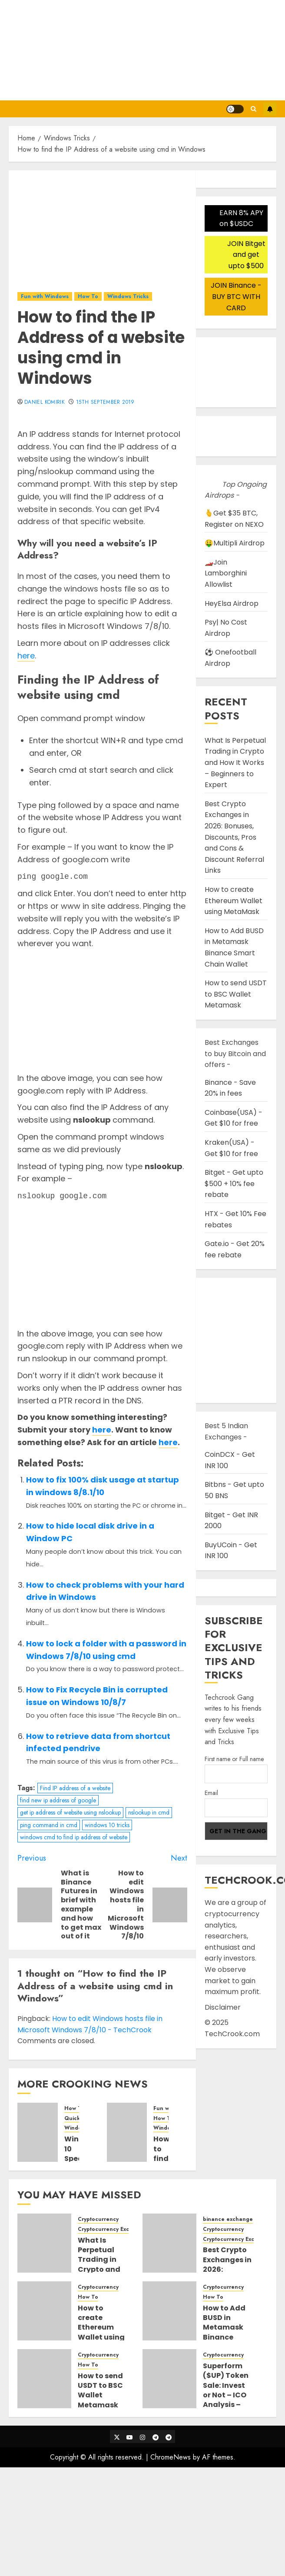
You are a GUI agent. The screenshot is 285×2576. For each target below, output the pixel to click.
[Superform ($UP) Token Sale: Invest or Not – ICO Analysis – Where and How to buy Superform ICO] (169, 2378)
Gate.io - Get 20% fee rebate (235, 1249)
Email (211, 1792)
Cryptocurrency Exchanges (113, 2229)
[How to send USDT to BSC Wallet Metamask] (44, 2378)
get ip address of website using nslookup (70, 1812)
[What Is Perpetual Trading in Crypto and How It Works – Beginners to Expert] (44, 2243)
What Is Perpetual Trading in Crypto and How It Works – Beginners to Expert (235, 762)
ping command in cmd (48, 1825)
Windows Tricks (128, 296)
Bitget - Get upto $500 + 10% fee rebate (234, 1183)
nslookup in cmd (148, 1812)
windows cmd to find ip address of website (73, 1837)
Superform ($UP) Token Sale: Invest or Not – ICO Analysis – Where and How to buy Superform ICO (226, 2405)
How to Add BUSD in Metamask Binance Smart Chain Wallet (234, 947)
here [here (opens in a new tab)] (26, 655)
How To (88, 296)
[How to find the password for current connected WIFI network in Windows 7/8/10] (127, 2132)
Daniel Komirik (44, 402)
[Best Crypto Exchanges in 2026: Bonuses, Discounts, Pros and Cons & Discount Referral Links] (169, 2243)
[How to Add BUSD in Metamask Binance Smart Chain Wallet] (169, 2310)
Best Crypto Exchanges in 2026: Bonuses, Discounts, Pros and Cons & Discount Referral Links (234, 837)
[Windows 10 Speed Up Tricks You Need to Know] (37, 2132)
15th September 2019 (105, 402)
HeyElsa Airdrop (231, 603)
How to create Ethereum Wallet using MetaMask (233, 900)
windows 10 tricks (107, 1825)
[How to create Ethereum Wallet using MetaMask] (44, 2310)
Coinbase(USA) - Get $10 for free (233, 1118)
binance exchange (228, 2219)
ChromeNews (170, 2457)
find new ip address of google (58, 1800)
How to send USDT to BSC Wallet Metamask (236, 994)
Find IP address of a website (75, 1788)
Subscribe (269, 109)
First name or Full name (234, 1759)
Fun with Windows (45, 296)
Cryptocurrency (98, 2219)
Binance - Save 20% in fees (230, 1088)
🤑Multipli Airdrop (235, 543)
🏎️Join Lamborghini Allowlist (226, 573)
